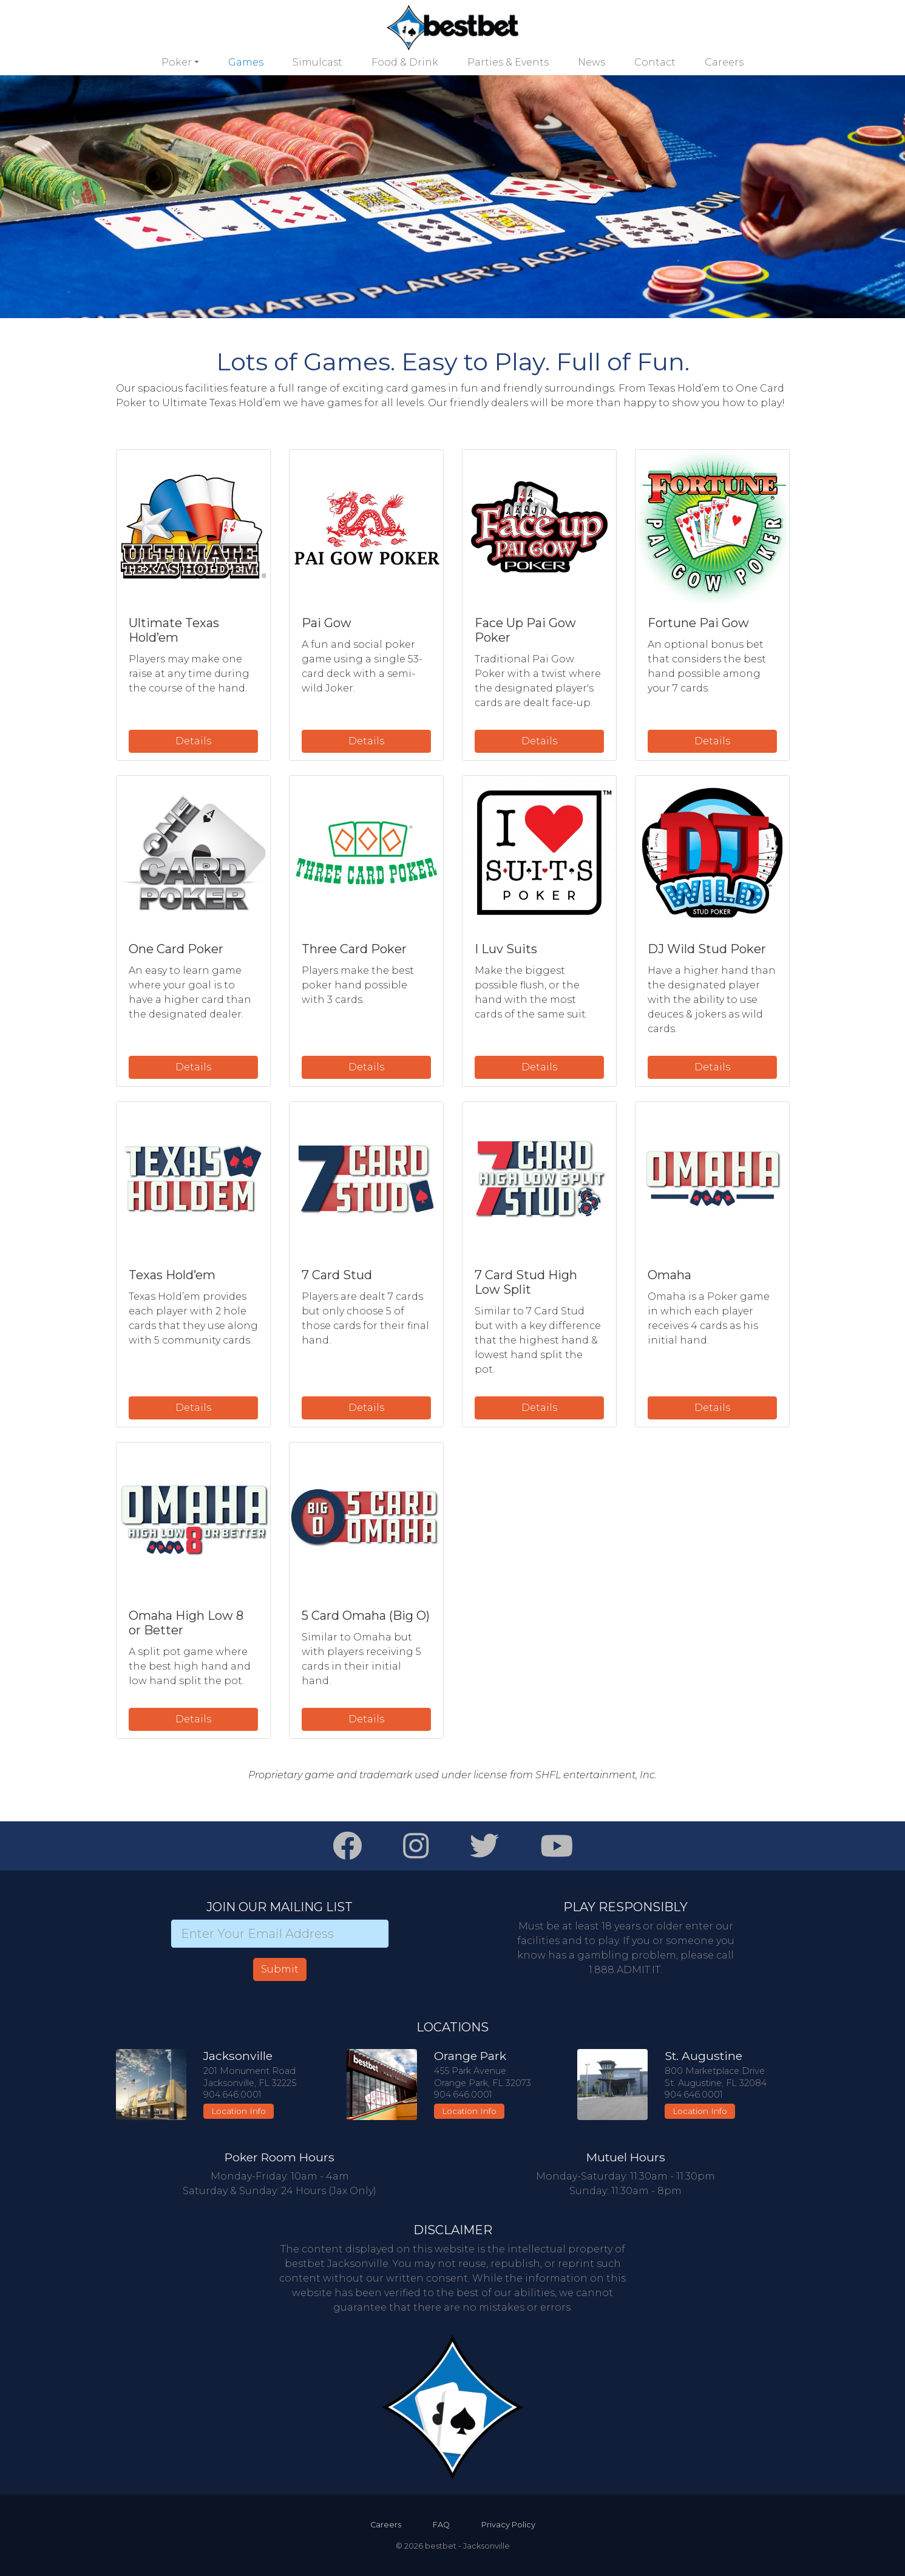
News (591, 62)
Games (245, 62)
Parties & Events (508, 62)
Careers (724, 62)
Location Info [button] (238, 2111)
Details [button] (193, 741)
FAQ (441, 2524)
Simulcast (317, 62)
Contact (655, 62)
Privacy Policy (508, 2524)
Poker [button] (176, 62)
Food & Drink (404, 62)
